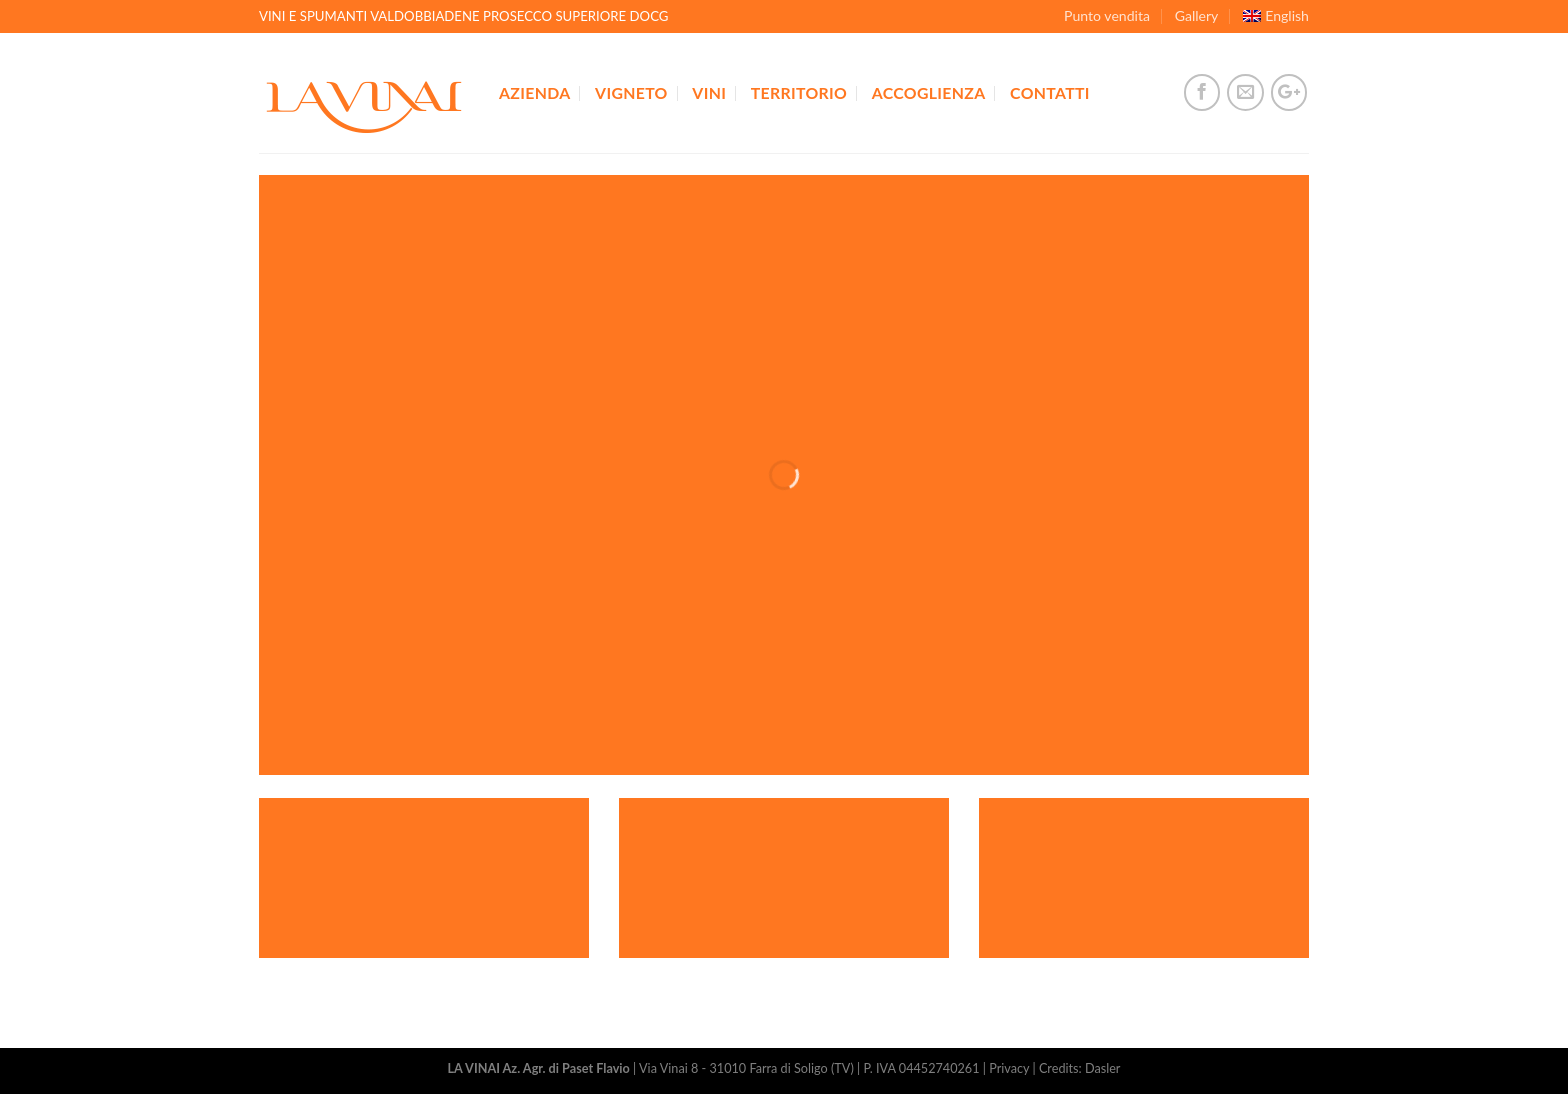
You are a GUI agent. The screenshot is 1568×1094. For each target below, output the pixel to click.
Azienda (534, 92)
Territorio (799, 92)
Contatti (1050, 92)
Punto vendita (1107, 15)
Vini (709, 92)
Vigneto (631, 92)
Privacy (1009, 1068)
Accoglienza (929, 92)
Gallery (1197, 15)
